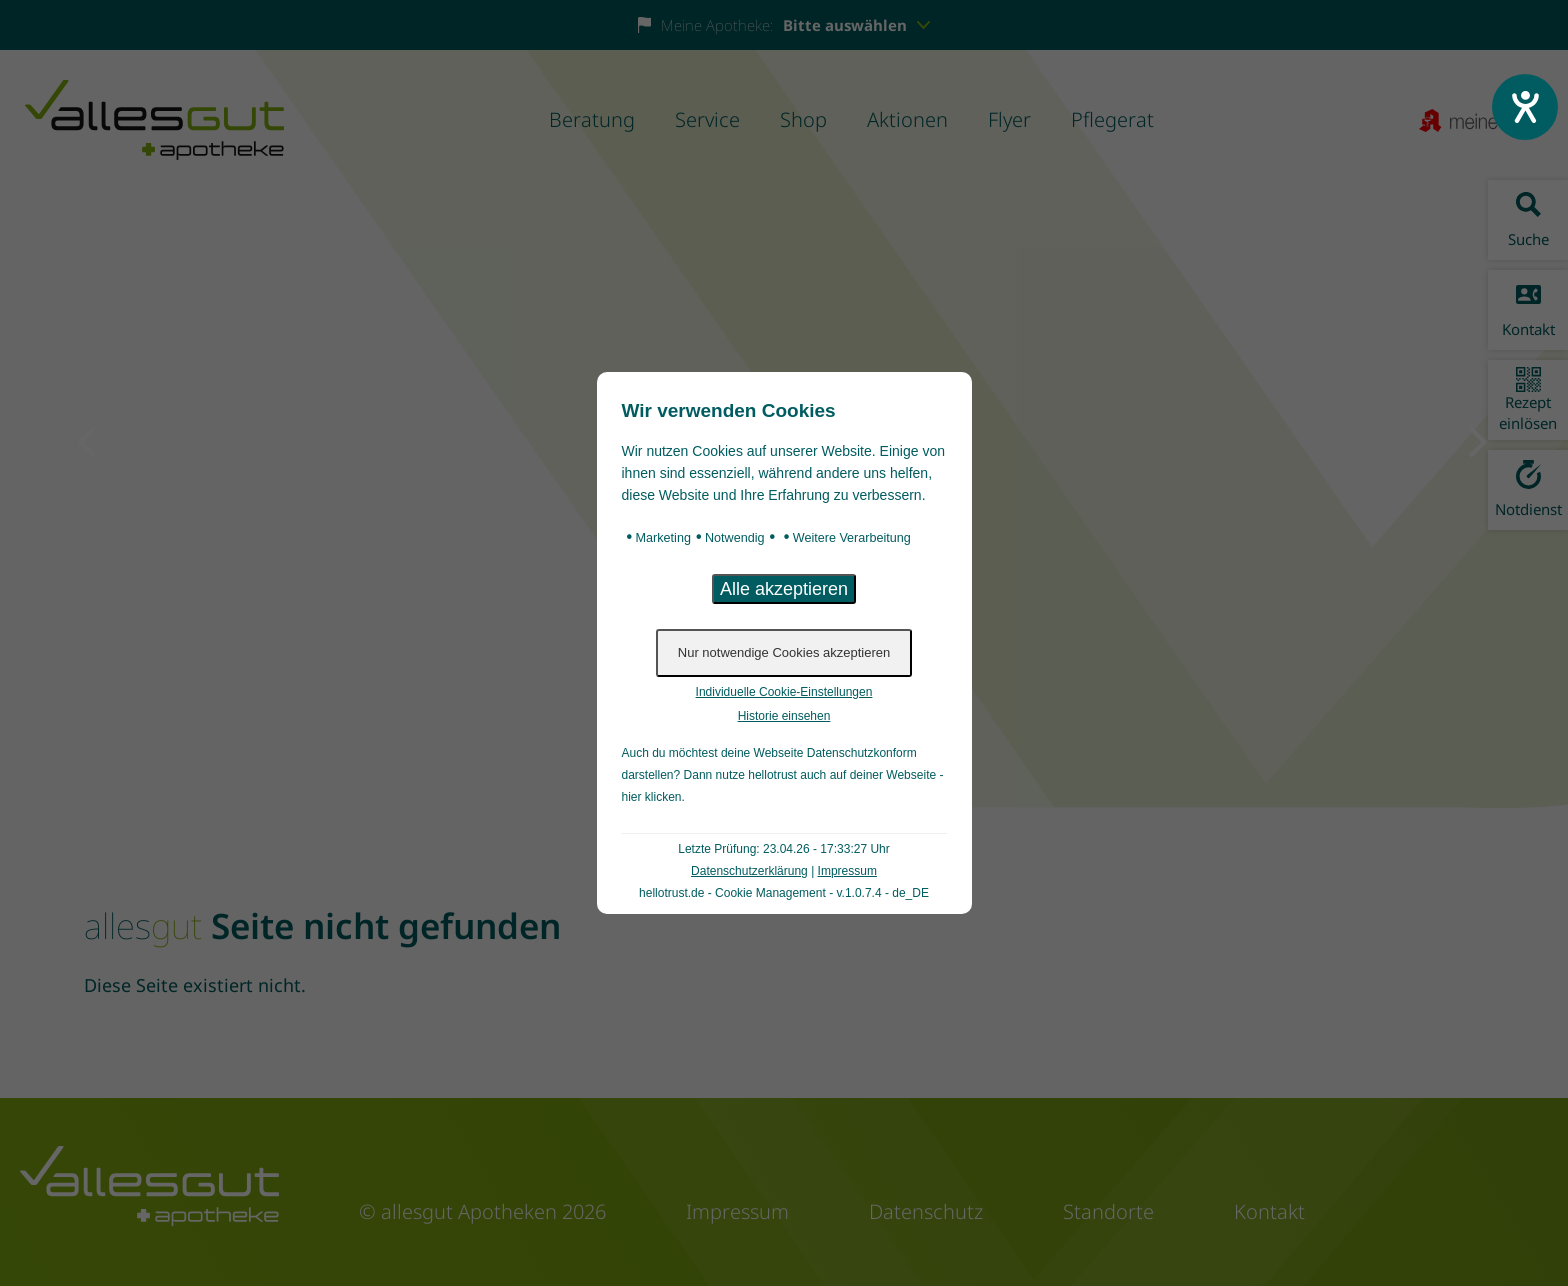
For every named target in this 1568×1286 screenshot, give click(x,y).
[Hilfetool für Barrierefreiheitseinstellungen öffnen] (1525, 107)
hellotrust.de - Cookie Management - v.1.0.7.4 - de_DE (784, 893)
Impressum (847, 871)
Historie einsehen (784, 716)
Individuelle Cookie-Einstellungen (784, 692)
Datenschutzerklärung (749, 871)
